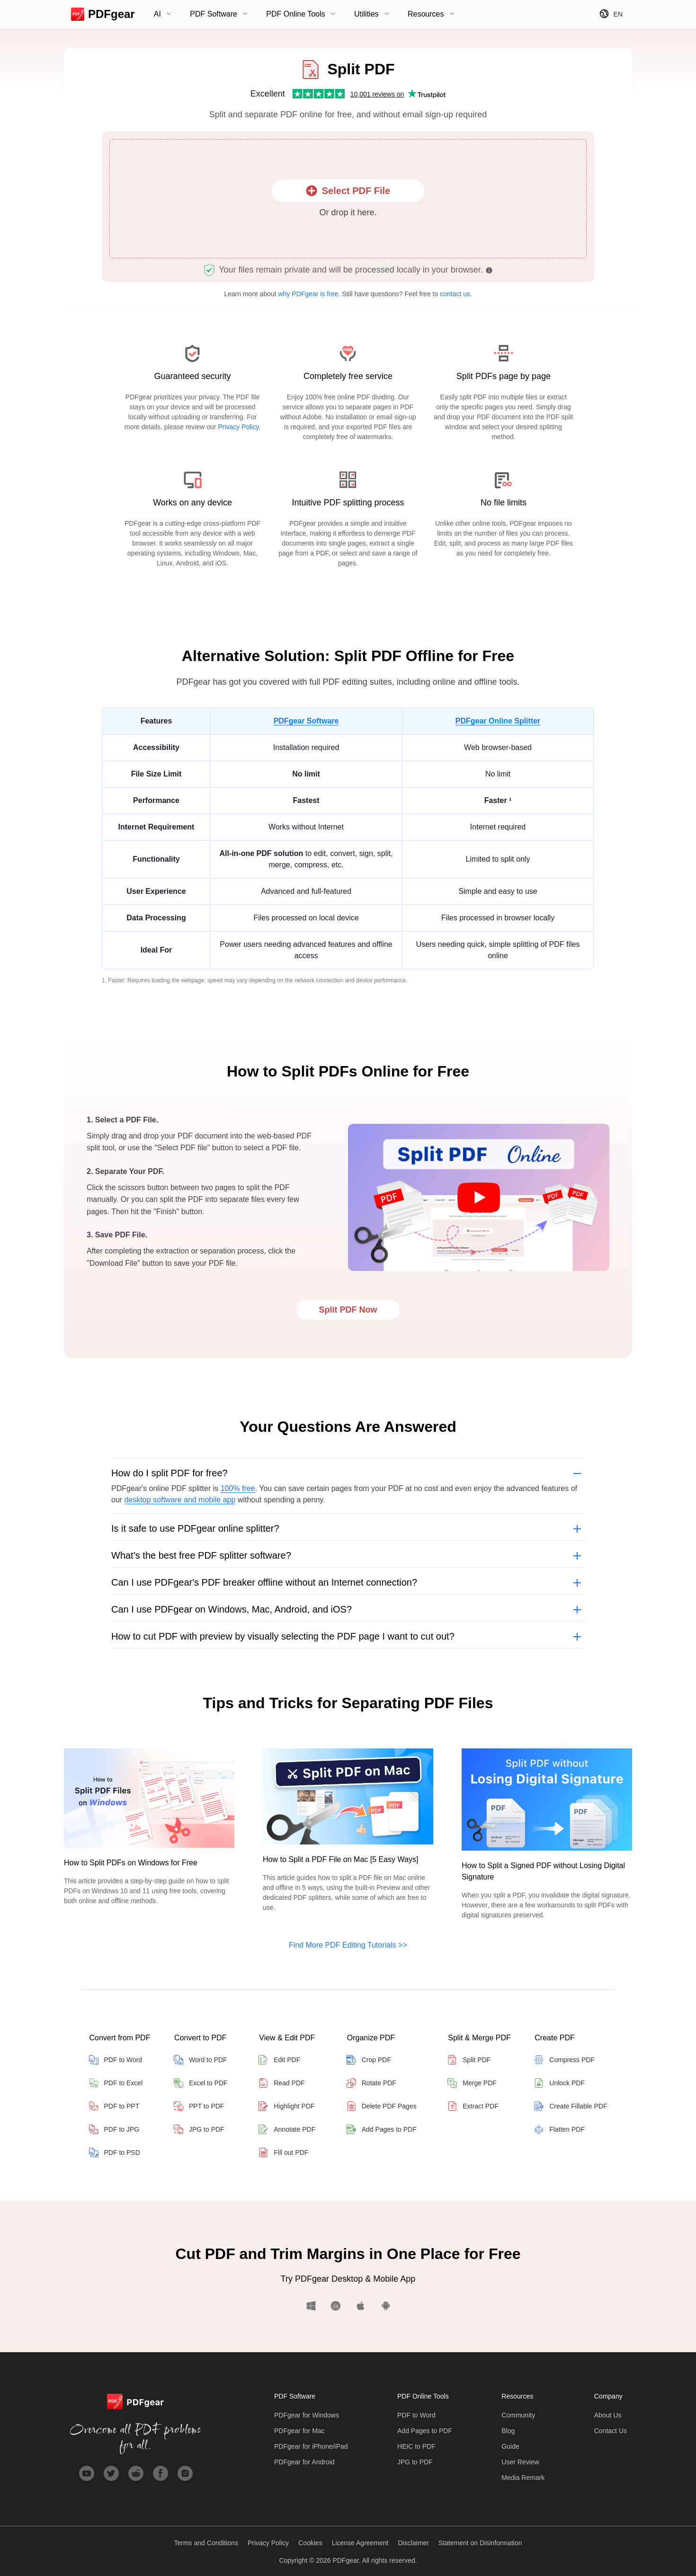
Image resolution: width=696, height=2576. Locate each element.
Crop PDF (369, 2059)
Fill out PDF (283, 2152)
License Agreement (360, 2543)
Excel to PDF (201, 2083)
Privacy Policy (238, 427)
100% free (238, 1488)
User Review (520, 2462)
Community (518, 2415)
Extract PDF (472, 2106)
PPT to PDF (199, 2106)
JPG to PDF (199, 2129)
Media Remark (522, 2477)
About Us (608, 2415)
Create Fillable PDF (570, 2106)
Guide (510, 2446)
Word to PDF (200, 2059)
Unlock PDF (559, 2083)
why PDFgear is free (308, 294)
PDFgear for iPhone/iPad (311, 2446)
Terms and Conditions (206, 2543)
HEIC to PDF (416, 2446)
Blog (508, 2431)
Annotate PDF (287, 2129)
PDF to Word (116, 2059)
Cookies (310, 2543)
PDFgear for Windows (306, 2415)
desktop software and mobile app (180, 1500)
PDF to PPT (114, 2106)
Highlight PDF (286, 2106)
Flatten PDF (559, 2129)
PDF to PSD (114, 2152)
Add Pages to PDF (382, 2129)
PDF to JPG (114, 2129)
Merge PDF (472, 2083)
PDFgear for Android (304, 2462)
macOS (335, 2306)
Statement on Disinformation (480, 2543)
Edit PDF (279, 2059)
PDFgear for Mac (299, 2431)
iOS (361, 2306)
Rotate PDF (371, 2083)
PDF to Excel (116, 2083)
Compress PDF (564, 2059)
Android (382, 2306)
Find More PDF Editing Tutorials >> (348, 1945)
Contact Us (610, 2431)
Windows (314, 2306)
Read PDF (281, 2083)
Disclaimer (413, 2543)
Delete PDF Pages (382, 2106)
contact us (455, 294)
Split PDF (469, 2059)
